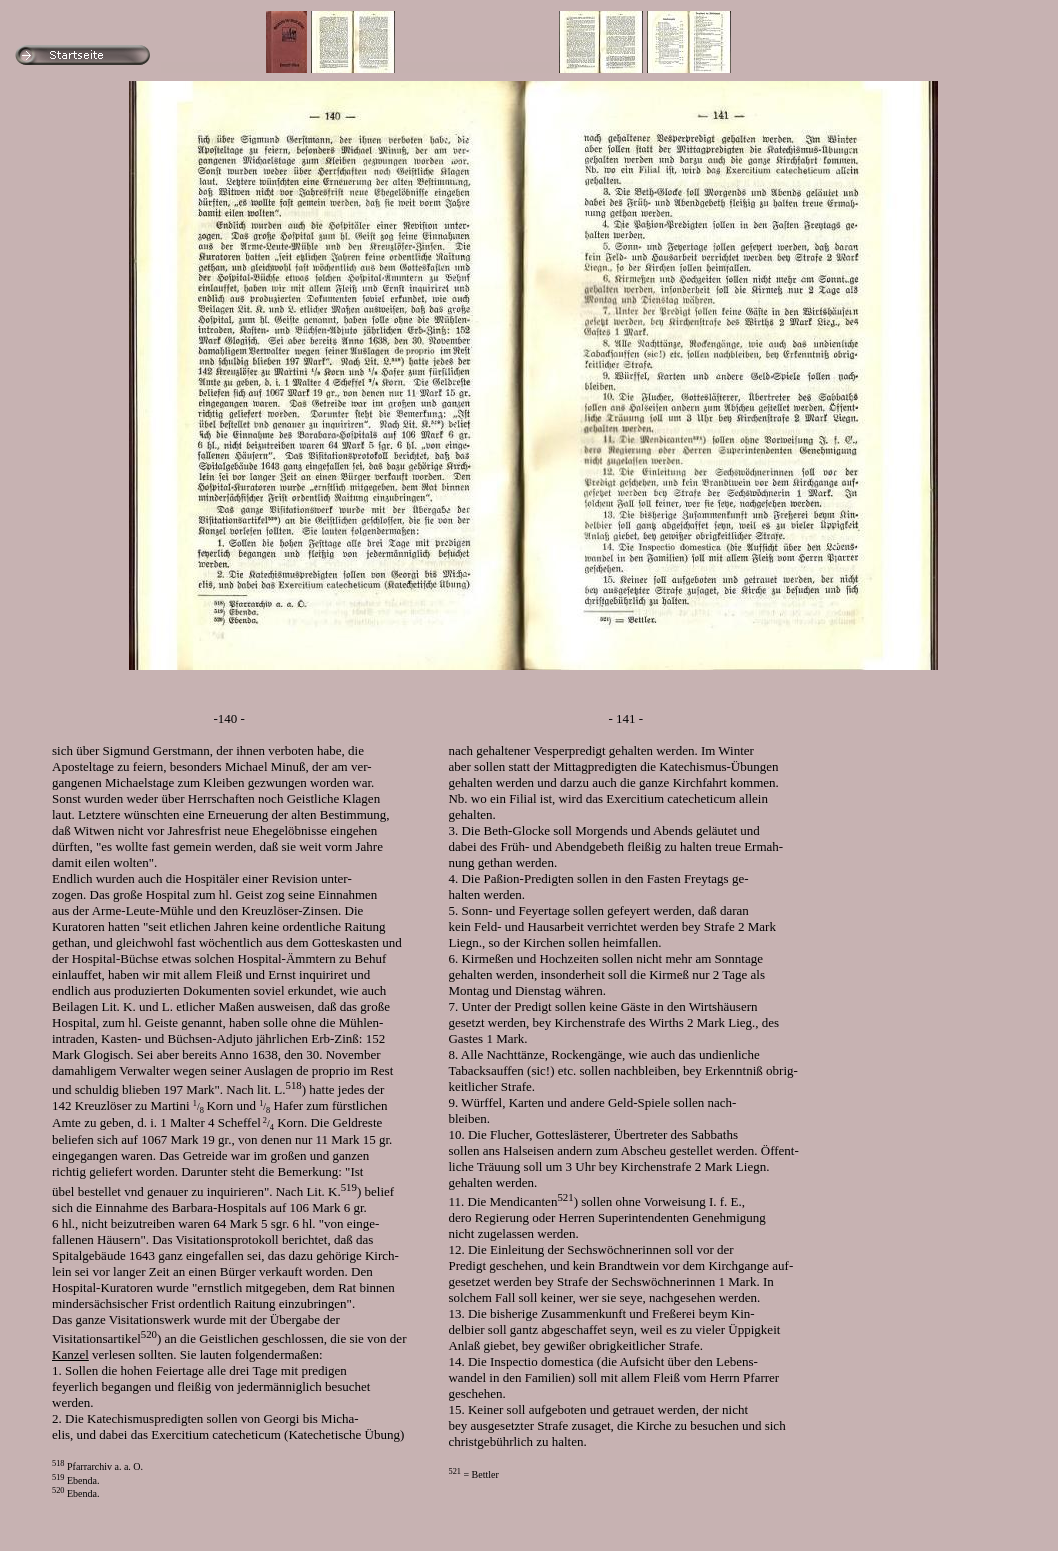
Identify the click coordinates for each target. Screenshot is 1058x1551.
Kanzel (70, 1354)
